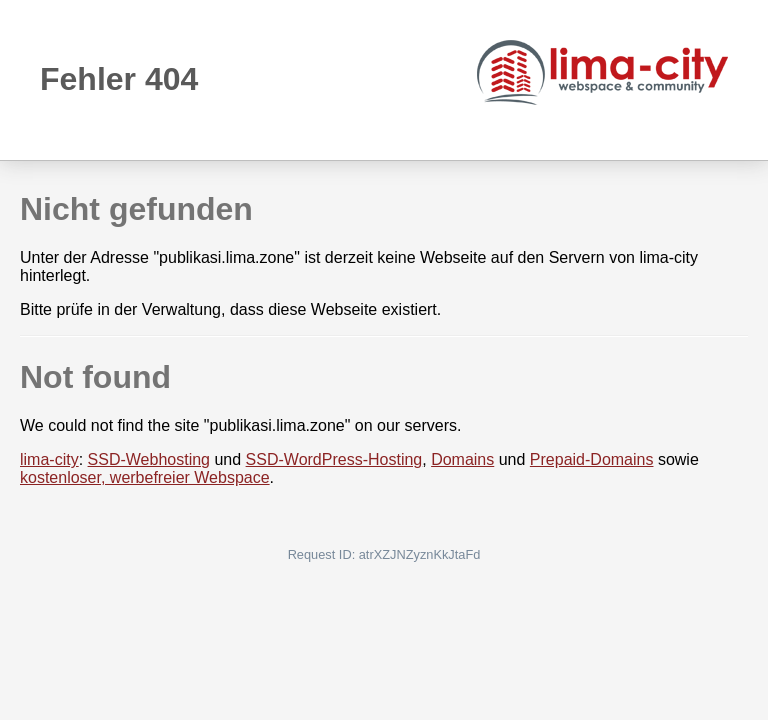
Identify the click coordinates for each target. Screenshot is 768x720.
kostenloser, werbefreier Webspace (145, 477)
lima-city (49, 459)
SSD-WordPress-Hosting (334, 459)
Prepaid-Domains (592, 459)
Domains (462, 459)
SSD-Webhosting (149, 459)
